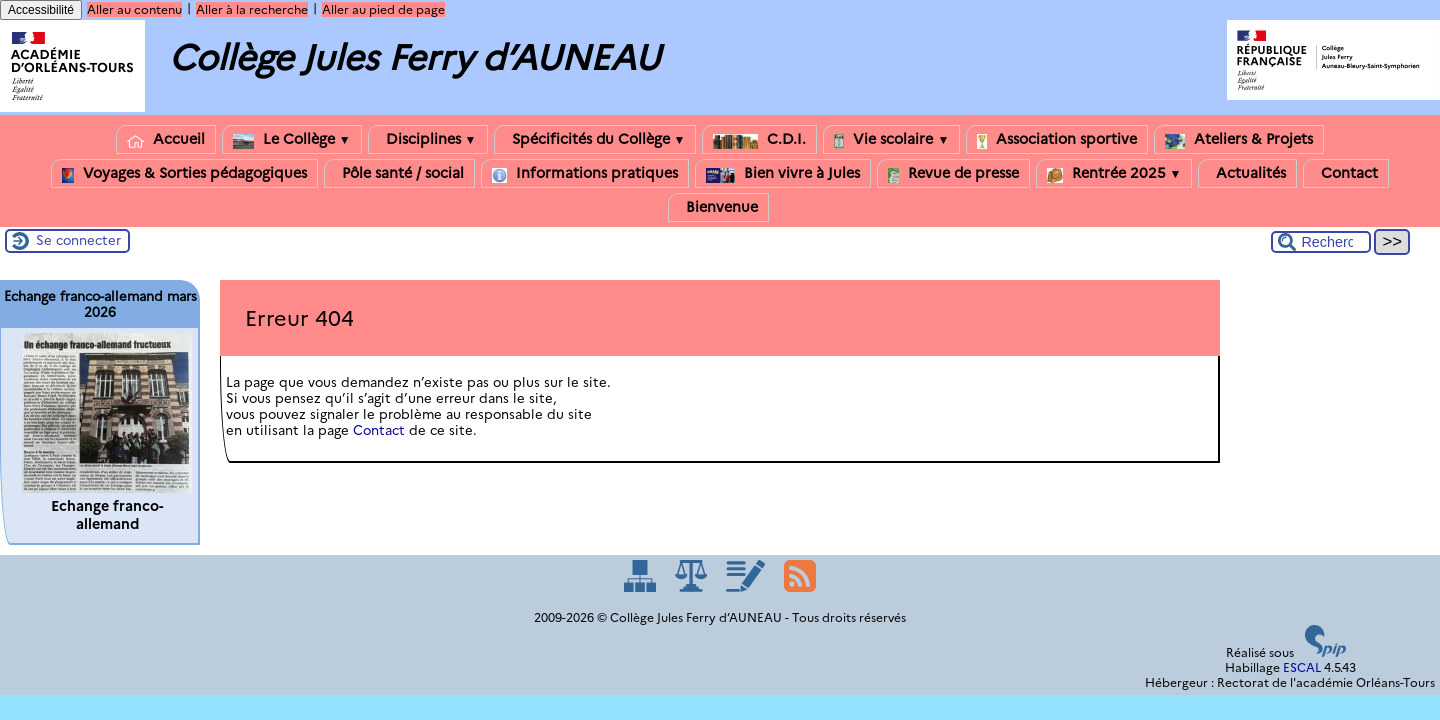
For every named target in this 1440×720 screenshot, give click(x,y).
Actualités (1247, 173)
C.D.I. (759, 139)
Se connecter (78, 240)
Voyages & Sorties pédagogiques (184, 173)
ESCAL (1302, 667)
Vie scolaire (891, 139)
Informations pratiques (585, 173)
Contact (1346, 173)
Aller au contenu (134, 9)
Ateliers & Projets (1239, 139)
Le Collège (292, 139)
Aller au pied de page (383, 9)
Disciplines (428, 139)
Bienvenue (718, 207)
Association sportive (1057, 139)
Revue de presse (953, 173)
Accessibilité (41, 10)
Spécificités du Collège (595, 139)
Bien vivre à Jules (783, 173)
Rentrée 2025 (1114, 173)
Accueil (166, 139)
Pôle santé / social (399, 173)
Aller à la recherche (252, 9)
